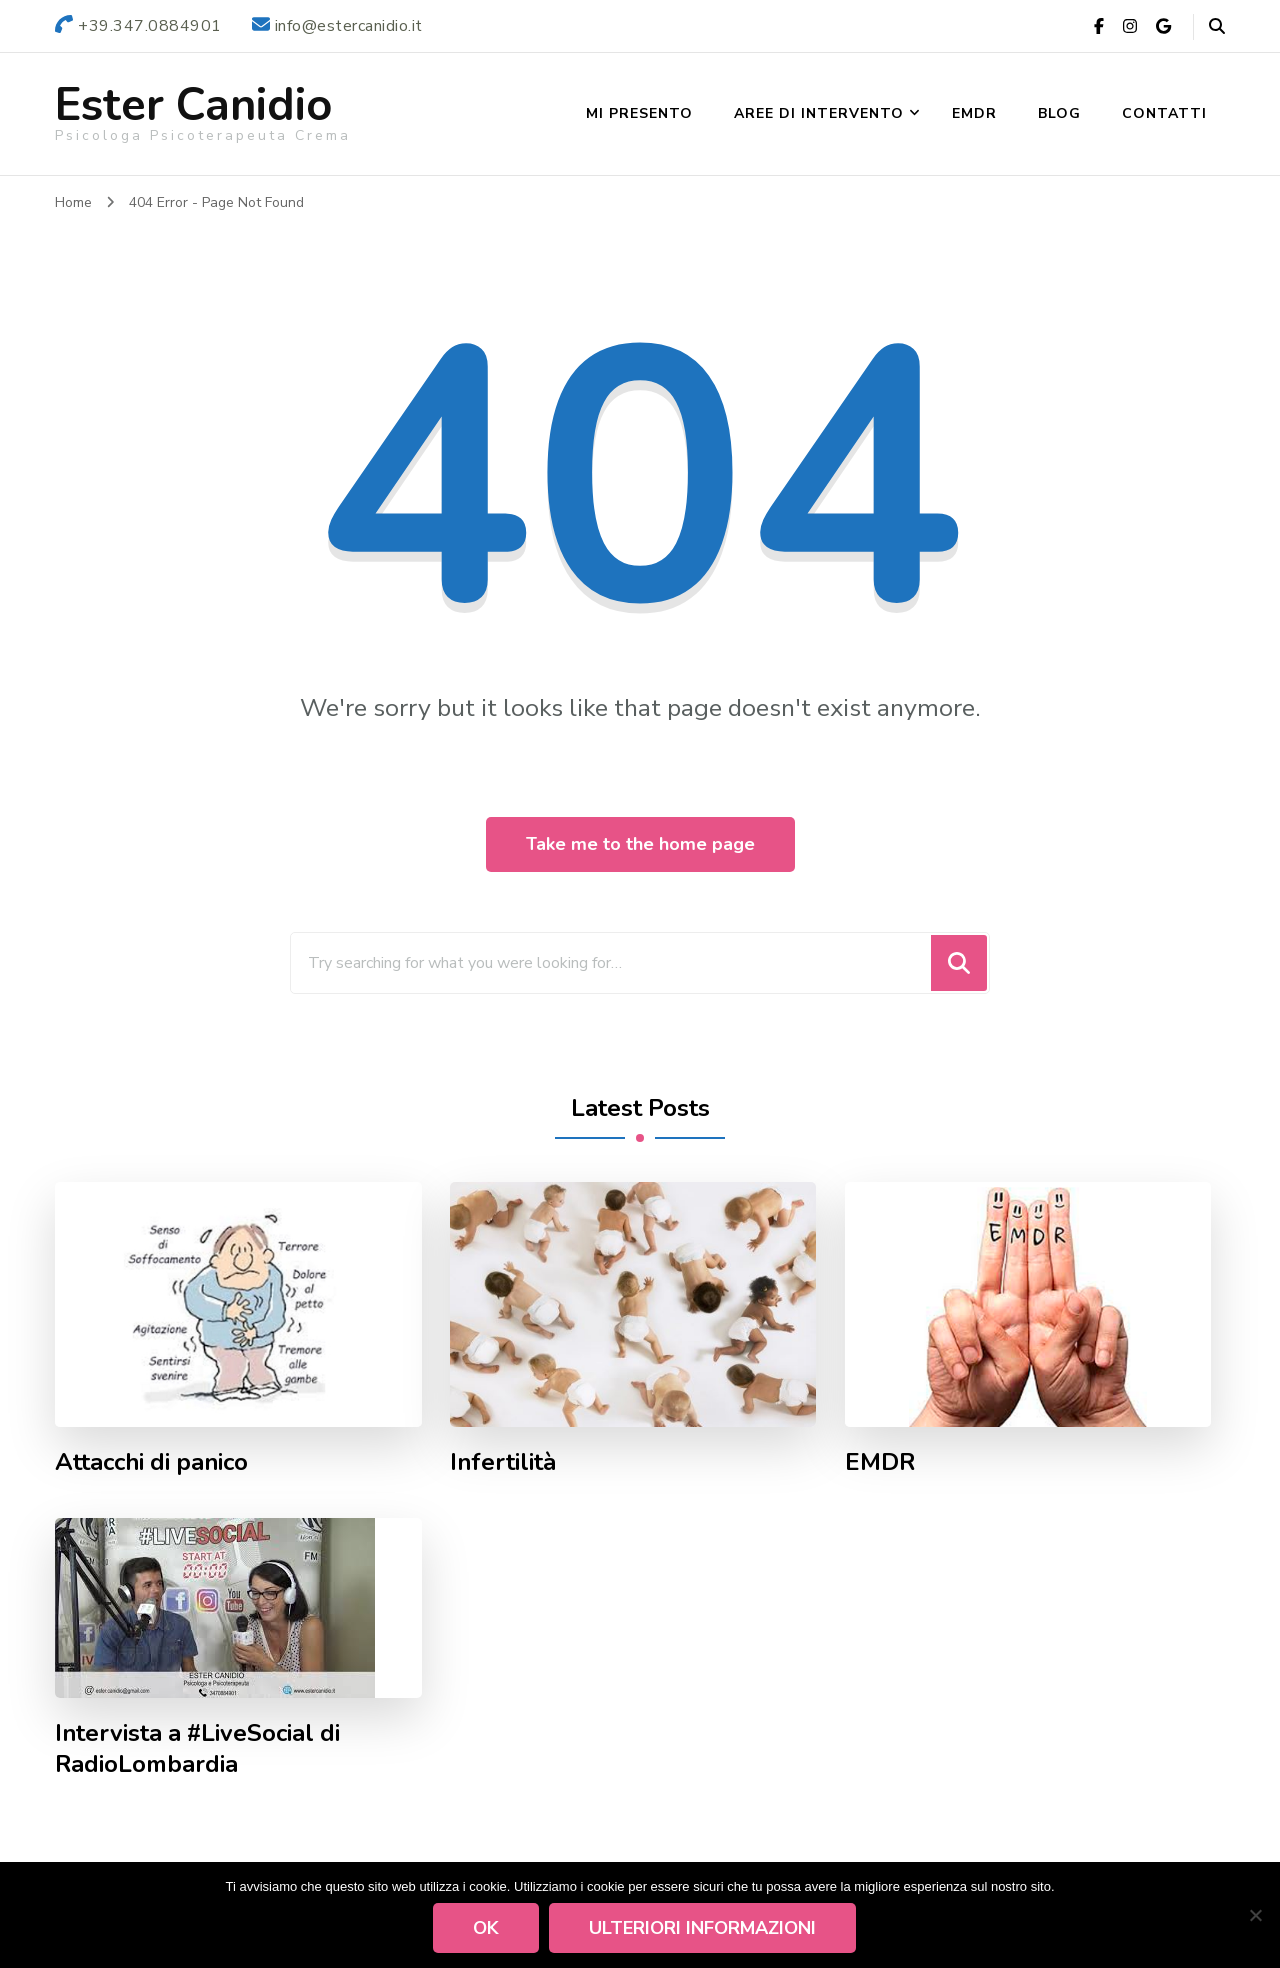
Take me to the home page (640, 844)
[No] (1255, 1915)
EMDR (974, 113)
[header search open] (1217, 27)
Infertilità (503, 1462)
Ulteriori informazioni (703, 1928)
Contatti (1164, 113)
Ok (487, 1928)
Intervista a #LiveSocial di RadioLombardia (197, 1749)
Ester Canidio (193, 105)
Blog (1059, 113)
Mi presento (639, 113)
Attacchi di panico (151, 1462)
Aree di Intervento (819, 113)
